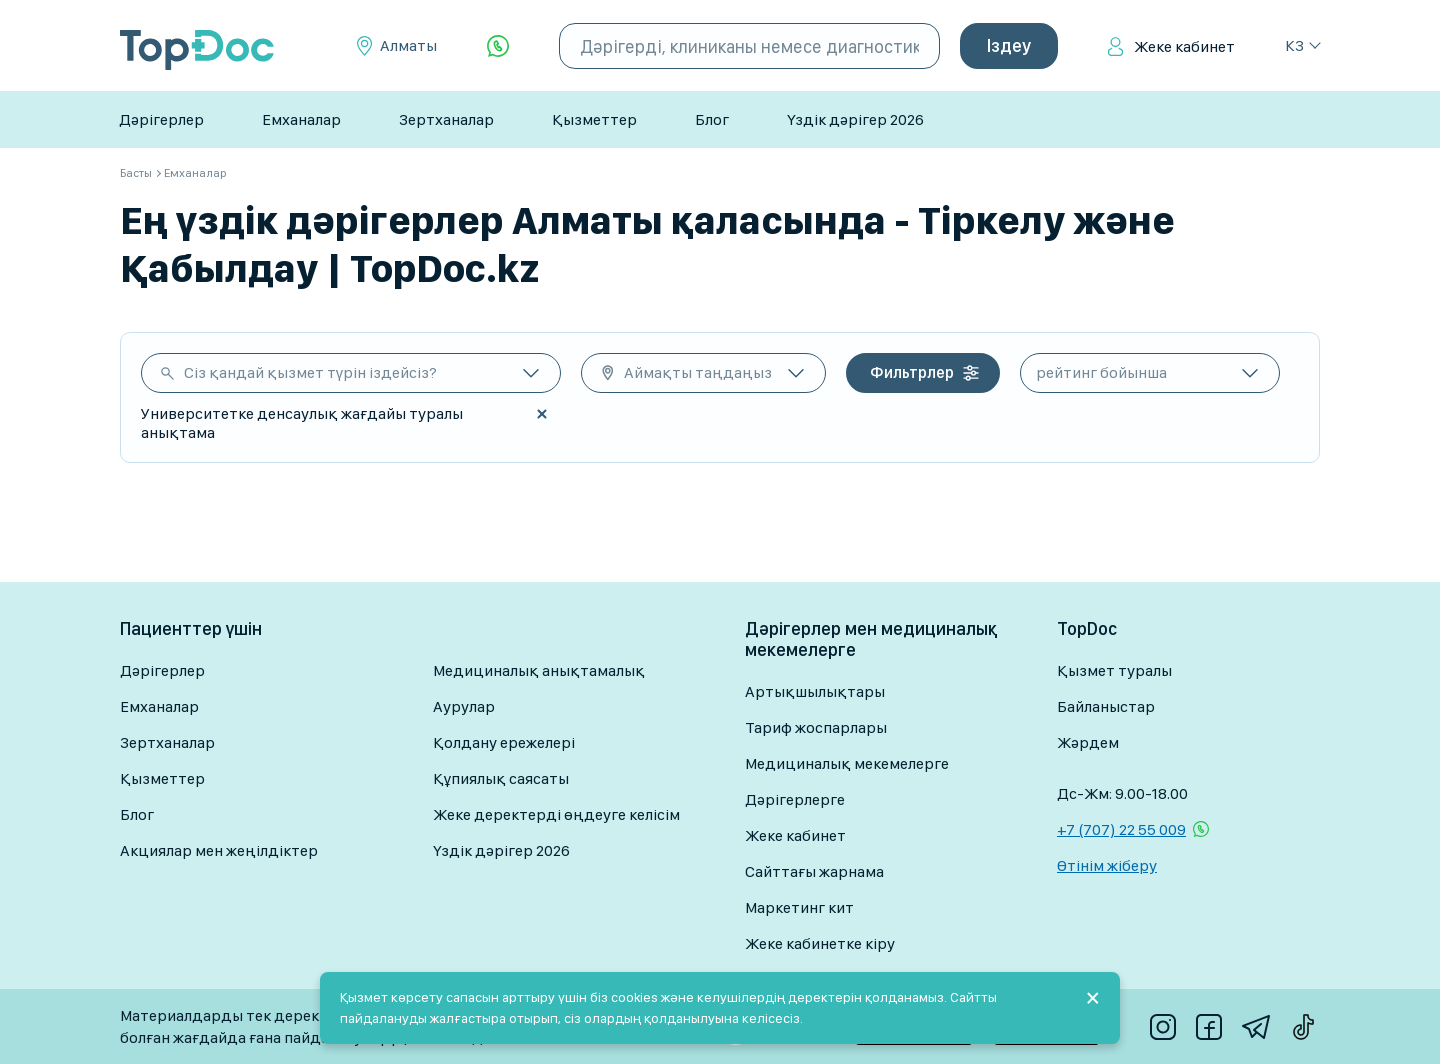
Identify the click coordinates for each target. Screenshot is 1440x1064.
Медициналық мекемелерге (847, 763)
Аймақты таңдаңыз (698, 372)
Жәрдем (1088, 742)
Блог (712, 119)
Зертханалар (446, 119)
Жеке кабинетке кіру (820, 943)
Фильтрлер (912, 372)
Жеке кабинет (1184, 46)
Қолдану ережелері (504, 742)
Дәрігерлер (161, 119)
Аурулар (464, 706)
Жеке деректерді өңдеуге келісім (556, 814)
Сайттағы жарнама (814, 871)
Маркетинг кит (799, 907)
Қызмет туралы (1114, 670)
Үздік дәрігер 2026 (855, 119)
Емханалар (301, 119)
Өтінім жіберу (1107, 865)
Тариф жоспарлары (816, 727)
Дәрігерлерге (795, 799)
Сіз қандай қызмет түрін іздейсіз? (310, 372)
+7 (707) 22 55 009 (1121, 829)
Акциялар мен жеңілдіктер (219, 850)
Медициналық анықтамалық (539, 670)
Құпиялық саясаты (501, 778)
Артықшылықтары (815, 691)
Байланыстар (1106, 706)
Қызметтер (594, 119)
